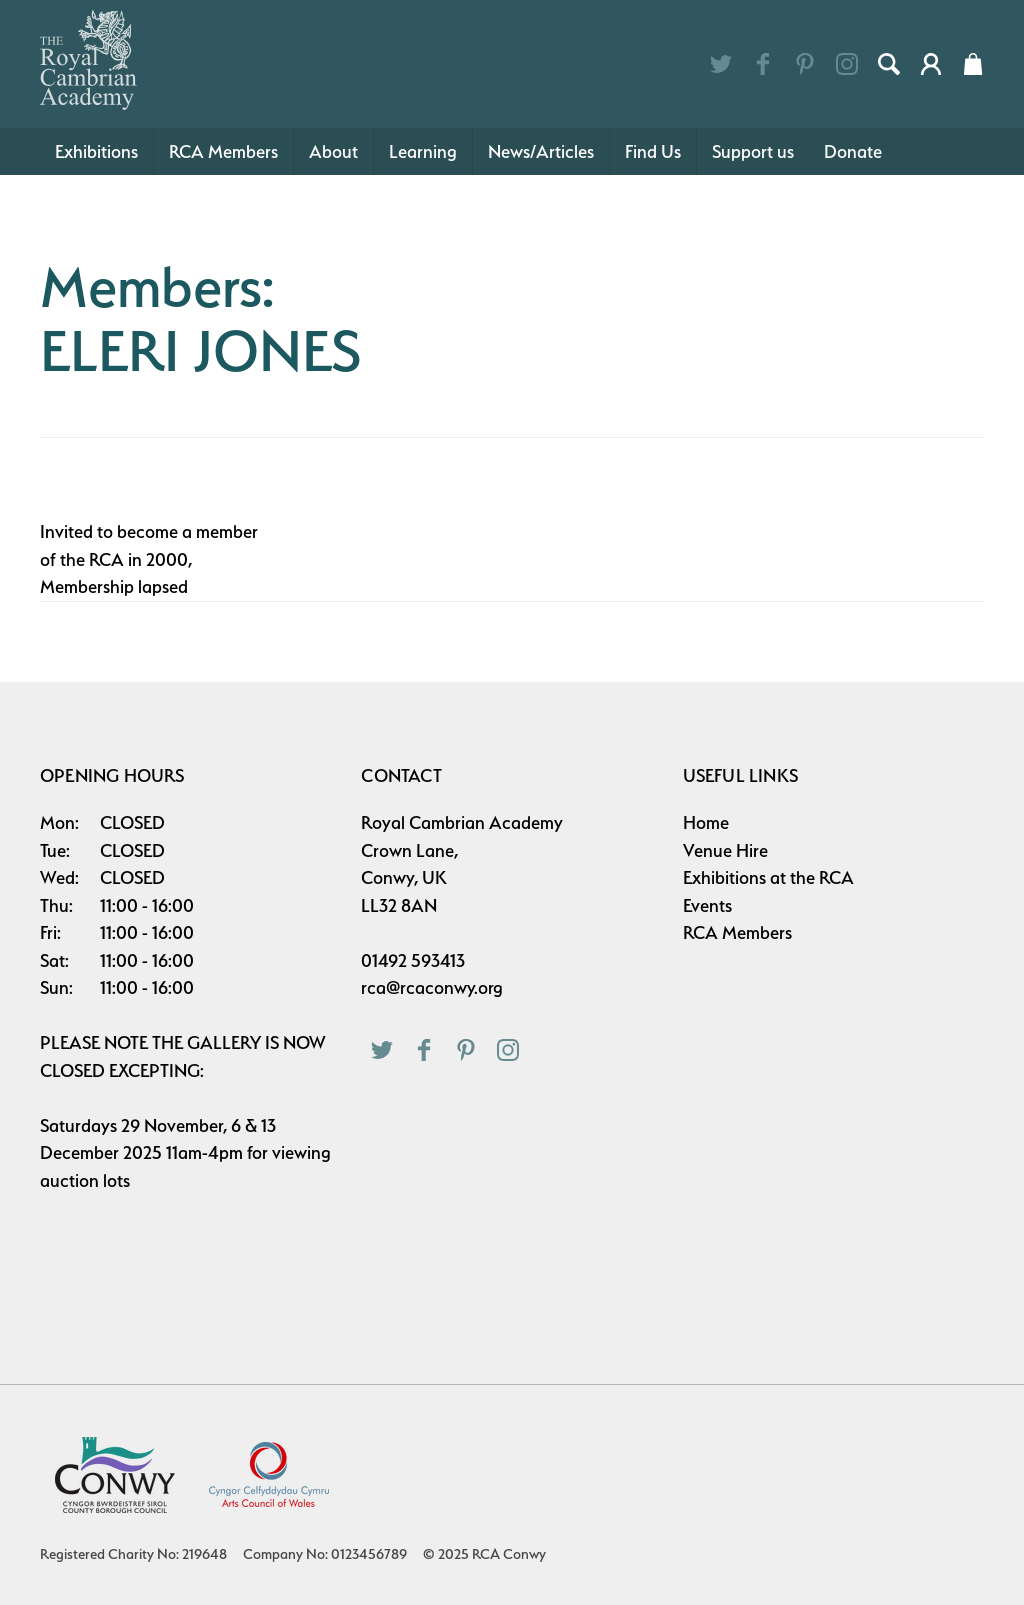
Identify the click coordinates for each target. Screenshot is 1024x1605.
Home (706, 822)
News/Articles (541, 151)
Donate (853, 151)
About (333, 151)
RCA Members (223, 151)
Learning (423, 151)
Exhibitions (96, 151)
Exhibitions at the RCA (768, 877)
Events (707, 905)
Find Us (653, 151)
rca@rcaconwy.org (432, 987)
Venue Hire (725, 850)
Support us (753, 151)
